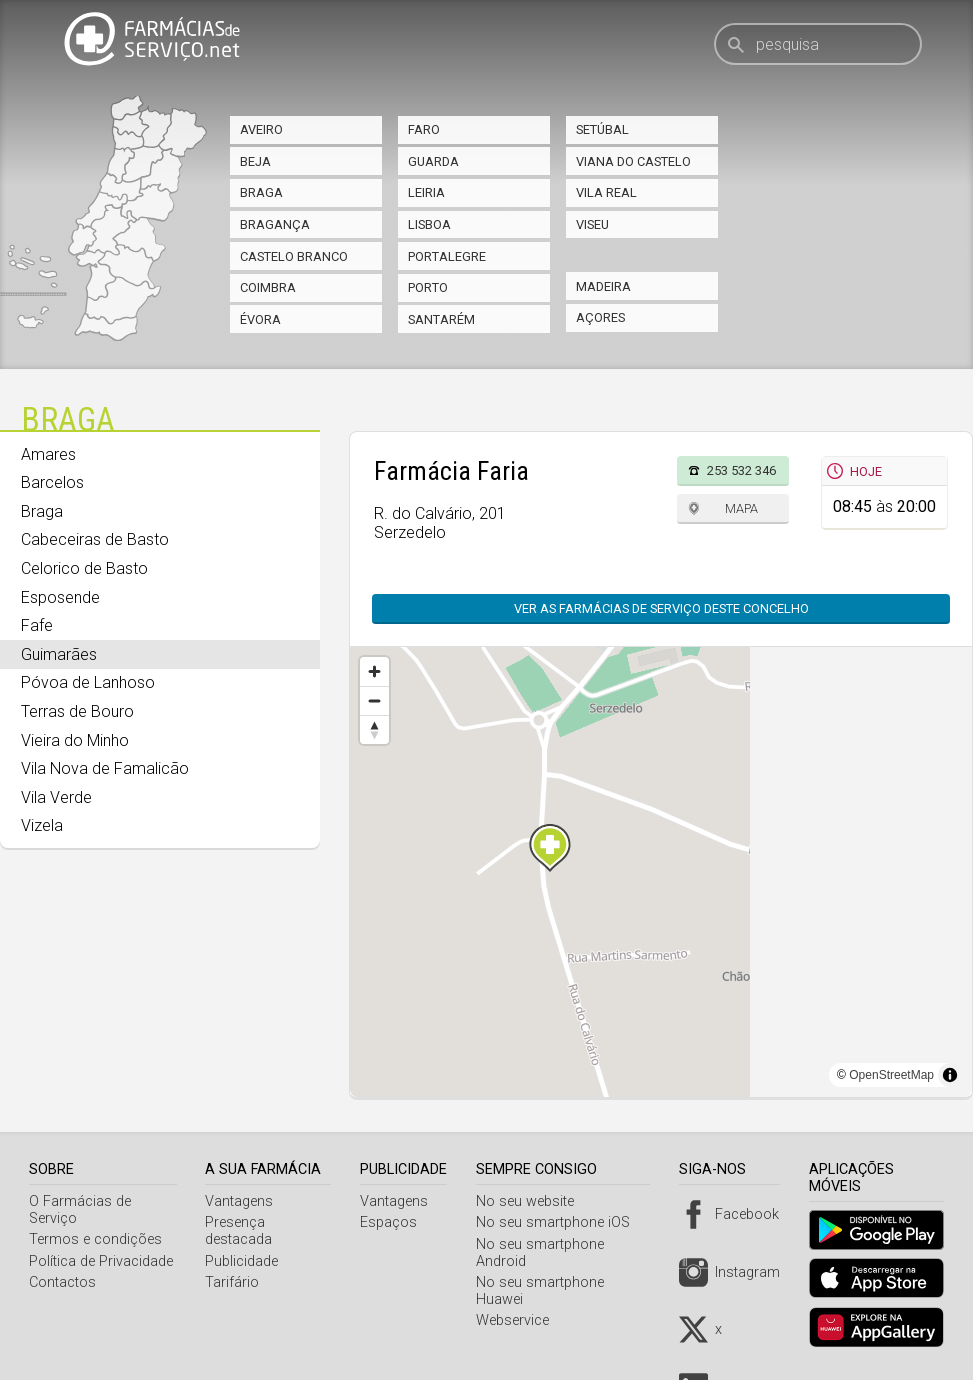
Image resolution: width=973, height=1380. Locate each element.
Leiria (426, 192)
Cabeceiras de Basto (95, 539)
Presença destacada (242, 1231)
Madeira (603, 286)
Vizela (42, 825)
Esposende (60, 597)
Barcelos (52, 482)
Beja (255, 161)
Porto (428, 287)
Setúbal (602, 129)
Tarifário (236, 1282)
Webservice (518, 1320)
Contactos (62, 1282)
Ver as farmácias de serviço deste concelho (661, 608)
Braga (261, 192)
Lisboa (429, 224)
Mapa (741, 508)
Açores (600, 317)
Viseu (592, 224)
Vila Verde (56, 797)
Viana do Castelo (633, 161)
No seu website (531, 1201)
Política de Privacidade (101, 1261)
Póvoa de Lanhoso (88, 682)
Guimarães (59, 654)
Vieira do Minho (75, 740)
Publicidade (245, 1261)
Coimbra (268, 287)
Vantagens (243, 1201)
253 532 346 (741, 470)
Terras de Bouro (77, 711)
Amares (48, 454)
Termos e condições (95, 1239)
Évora (260, 319)
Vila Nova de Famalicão (105, 768)
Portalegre (447, 256)
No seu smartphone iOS (559, 1222)
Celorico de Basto (84, 568)
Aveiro (261, 129)
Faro (424, 129)
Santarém (441, 319)
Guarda (433, 161)
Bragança (275, 224)
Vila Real (606, 192)
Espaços (395, 1222)
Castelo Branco (294, 256)
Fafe (37, 625)
